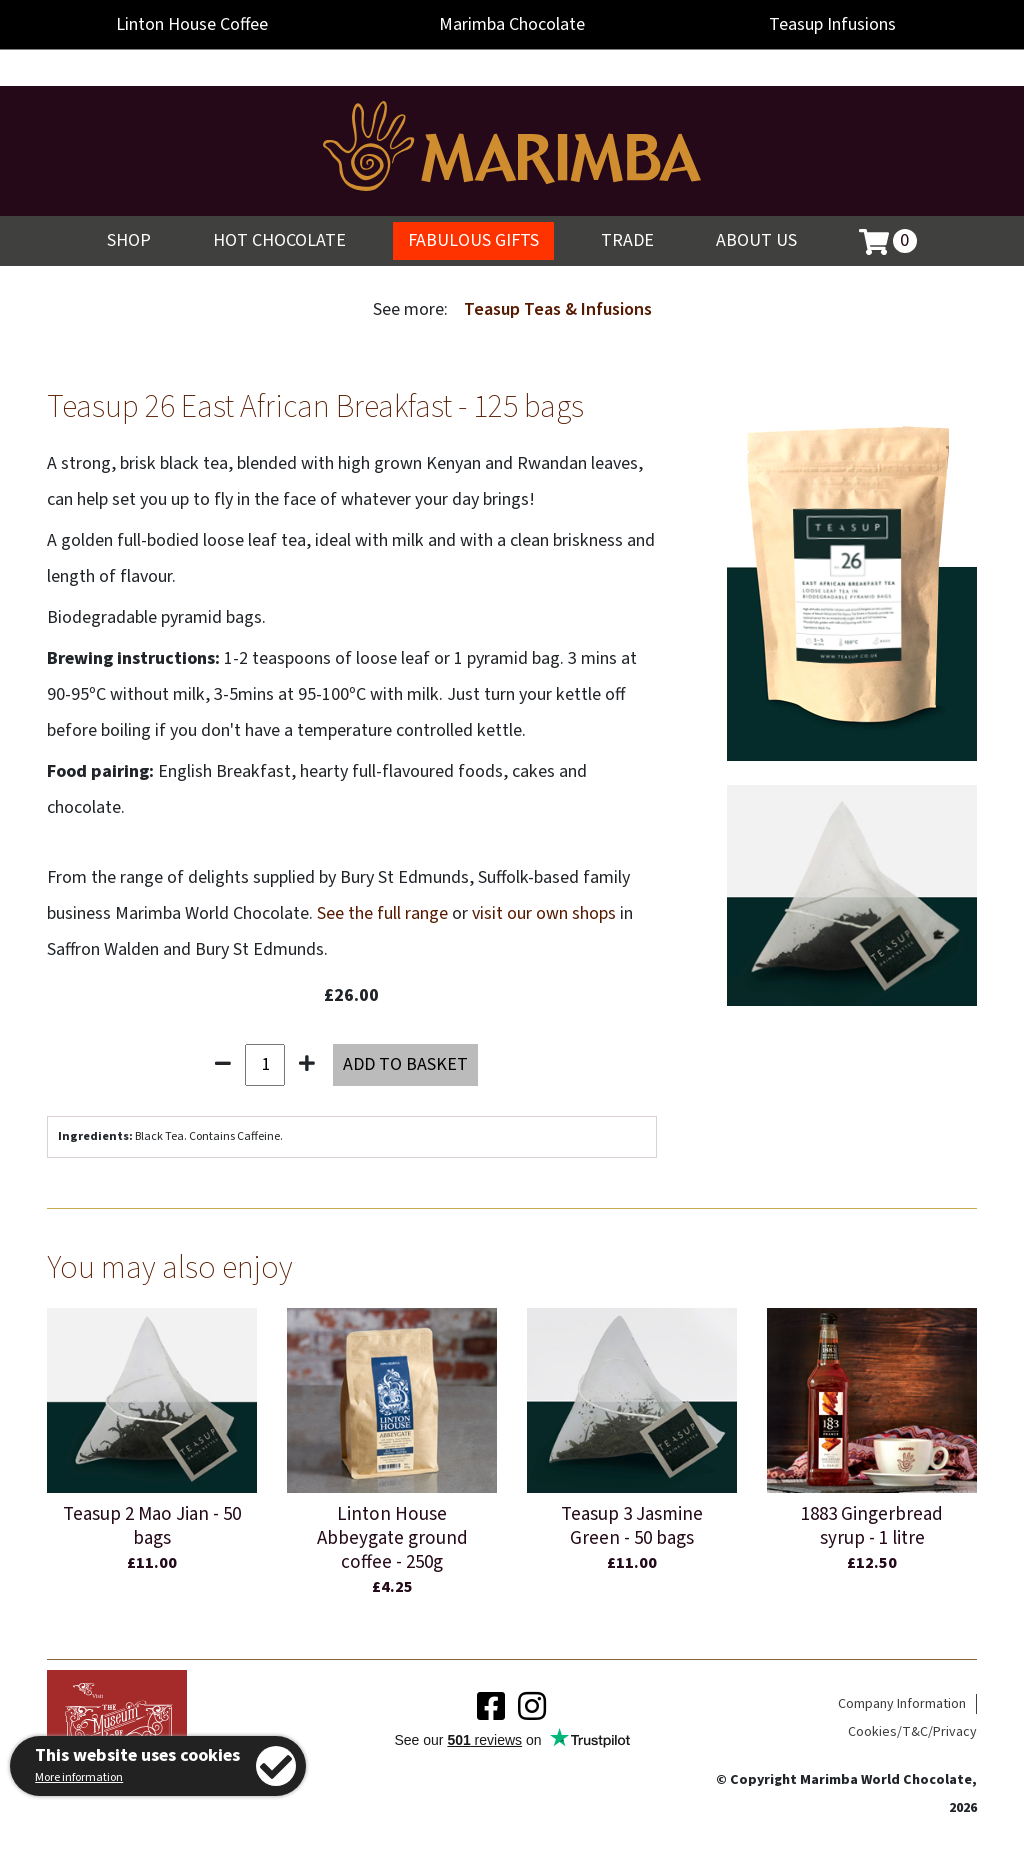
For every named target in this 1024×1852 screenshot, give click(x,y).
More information (79, 1777)
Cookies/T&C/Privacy (912, 1732)
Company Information (902, 1704)
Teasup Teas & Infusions (558, 309)
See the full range (382, 913)
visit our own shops (544, 913)
